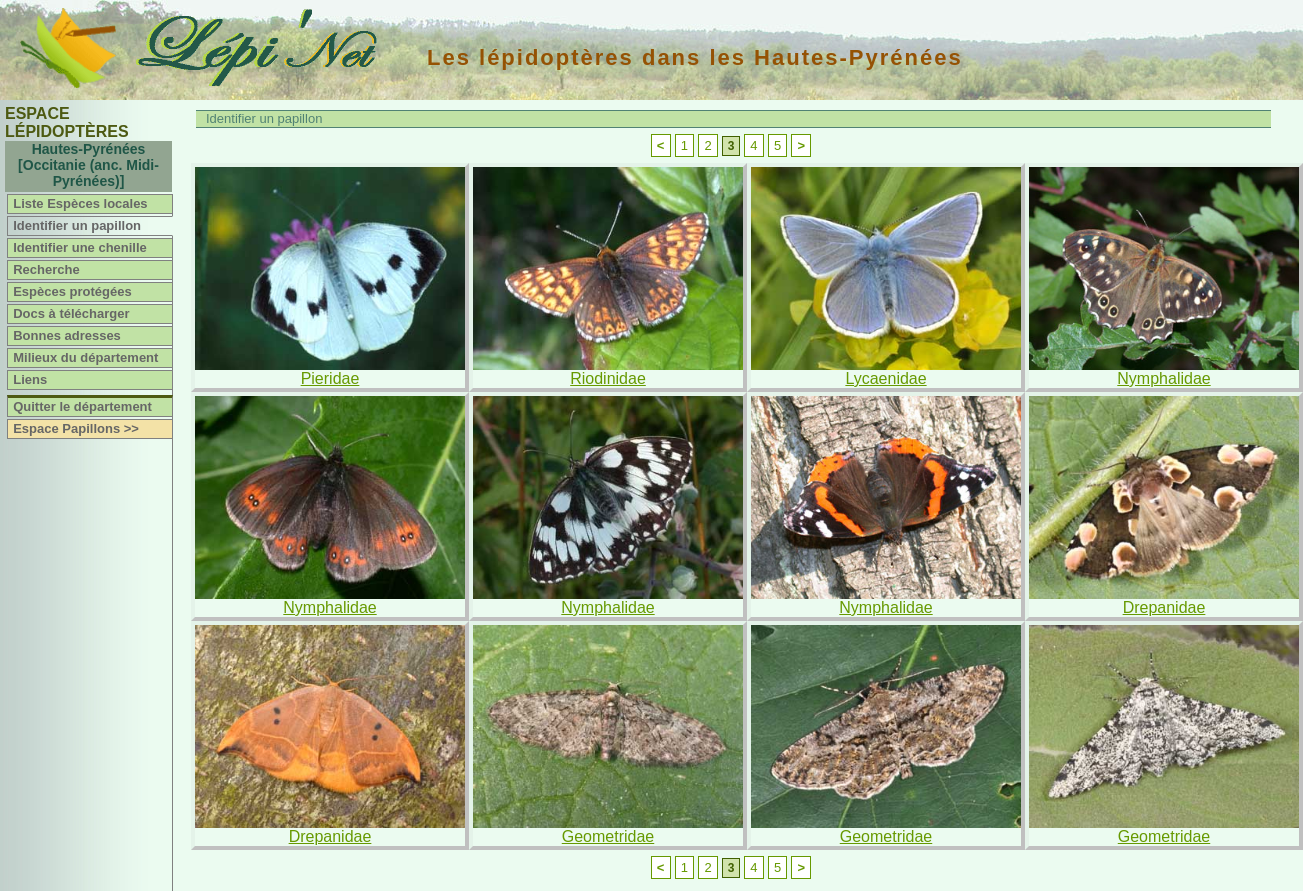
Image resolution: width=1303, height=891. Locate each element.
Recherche (46, 269)
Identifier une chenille (80, 247)
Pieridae (330, 378)
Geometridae (608, 836)
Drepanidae (1164, 607)
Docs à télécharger (71, 313)
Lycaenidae (885, 378)
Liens (30, 379)
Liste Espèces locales (80, 203)
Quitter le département (82, 406)
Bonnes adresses (67, 335)
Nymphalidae (1163, 378)
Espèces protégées (72, 291)
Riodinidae (608, 378)
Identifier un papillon (77, 225)
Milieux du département (85, 357)
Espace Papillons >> (76, 428)
